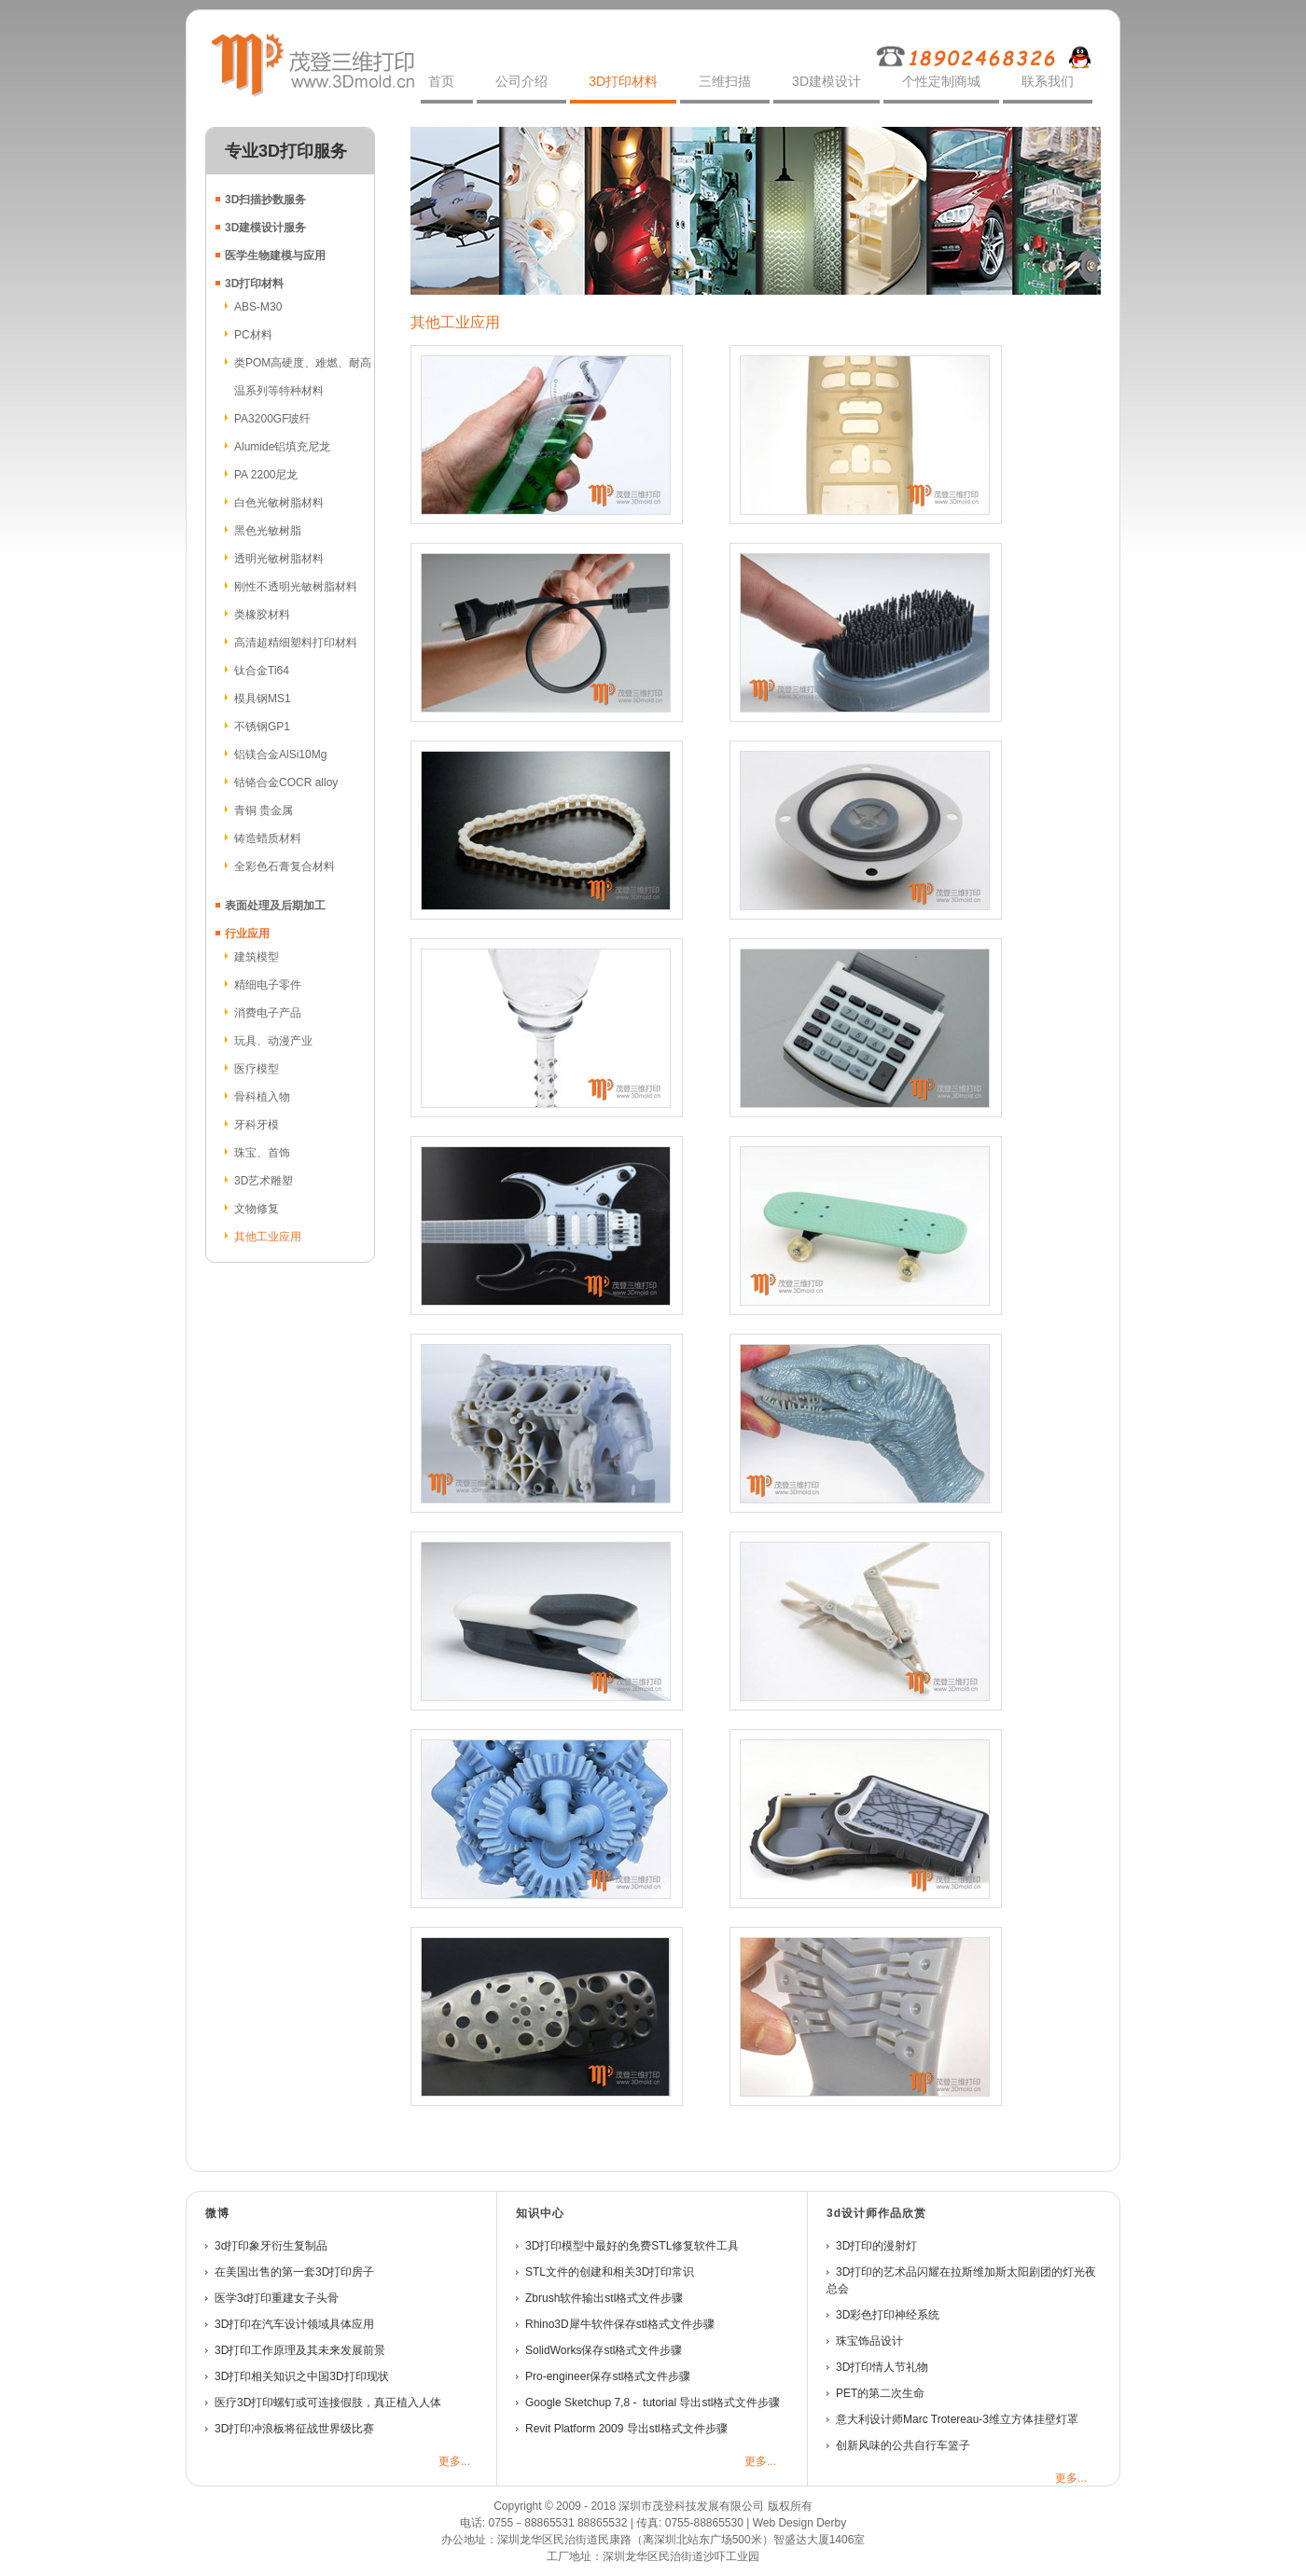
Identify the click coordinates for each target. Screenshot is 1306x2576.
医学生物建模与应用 (275, 255)
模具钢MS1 (262, 698)
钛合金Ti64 (261, 670)
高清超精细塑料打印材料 (295, 642)
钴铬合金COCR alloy (286, 782)
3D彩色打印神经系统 (889, 2314)
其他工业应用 (267, 1236)
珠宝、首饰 (262, 1152)
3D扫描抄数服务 (265, 199)
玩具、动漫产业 (273, 1040)
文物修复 (256, 1208)
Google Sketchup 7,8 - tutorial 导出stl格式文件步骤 (652, 2402)
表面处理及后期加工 (275, 905)
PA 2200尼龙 (266, 474)
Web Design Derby (800, 2522)
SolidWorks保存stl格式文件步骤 (603, 2350)
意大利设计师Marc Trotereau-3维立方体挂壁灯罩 (957, 2419)
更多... (454, 2461)
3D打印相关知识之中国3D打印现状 (302, 2376)
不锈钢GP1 (262, 726)
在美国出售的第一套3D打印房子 (294, 2271)
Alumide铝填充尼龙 (282, 446)
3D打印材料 (254, 283)
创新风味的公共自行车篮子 (903, 2445)
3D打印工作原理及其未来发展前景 (300, 2350)
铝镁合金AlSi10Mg (280, 754)
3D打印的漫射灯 (876, 2245)
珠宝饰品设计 (869, 2340)
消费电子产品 (267, 1012)
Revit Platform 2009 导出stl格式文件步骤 (626, 2428)
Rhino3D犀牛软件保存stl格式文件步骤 (620, 2324)
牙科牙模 (256, 1124)
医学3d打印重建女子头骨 (277, 2298)
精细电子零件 (267, 984)
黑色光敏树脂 (267, 530)
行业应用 (247, 933)
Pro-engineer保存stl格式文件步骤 (607, 2376)
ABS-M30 (258, 306)
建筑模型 (256, 956)
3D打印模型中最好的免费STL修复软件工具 (632, 2245)
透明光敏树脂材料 (279, 558)
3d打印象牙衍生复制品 (271, 2245)
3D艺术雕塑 (263, 1180)
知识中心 (540, 2213)
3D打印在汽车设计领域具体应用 (294, 2324)
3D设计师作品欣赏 (876, 2213)
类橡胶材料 (262, 614)
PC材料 (253, 334)
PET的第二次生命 (880, 2393)
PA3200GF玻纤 (272, 418)
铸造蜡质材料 (267, 838)
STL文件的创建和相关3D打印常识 (609, 2271)
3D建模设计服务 (265, 227)
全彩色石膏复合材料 (284, 866)
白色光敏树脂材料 (279, 502)
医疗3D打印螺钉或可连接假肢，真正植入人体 (328, 2402)
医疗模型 (256, 1068)
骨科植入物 (262, 1096)
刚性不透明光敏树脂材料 (295, 586)
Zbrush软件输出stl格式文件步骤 (604, 2298)
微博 (217, 2213)
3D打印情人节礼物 (882, 2367)
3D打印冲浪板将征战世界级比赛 (294, 2428)
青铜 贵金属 (263, 810)
